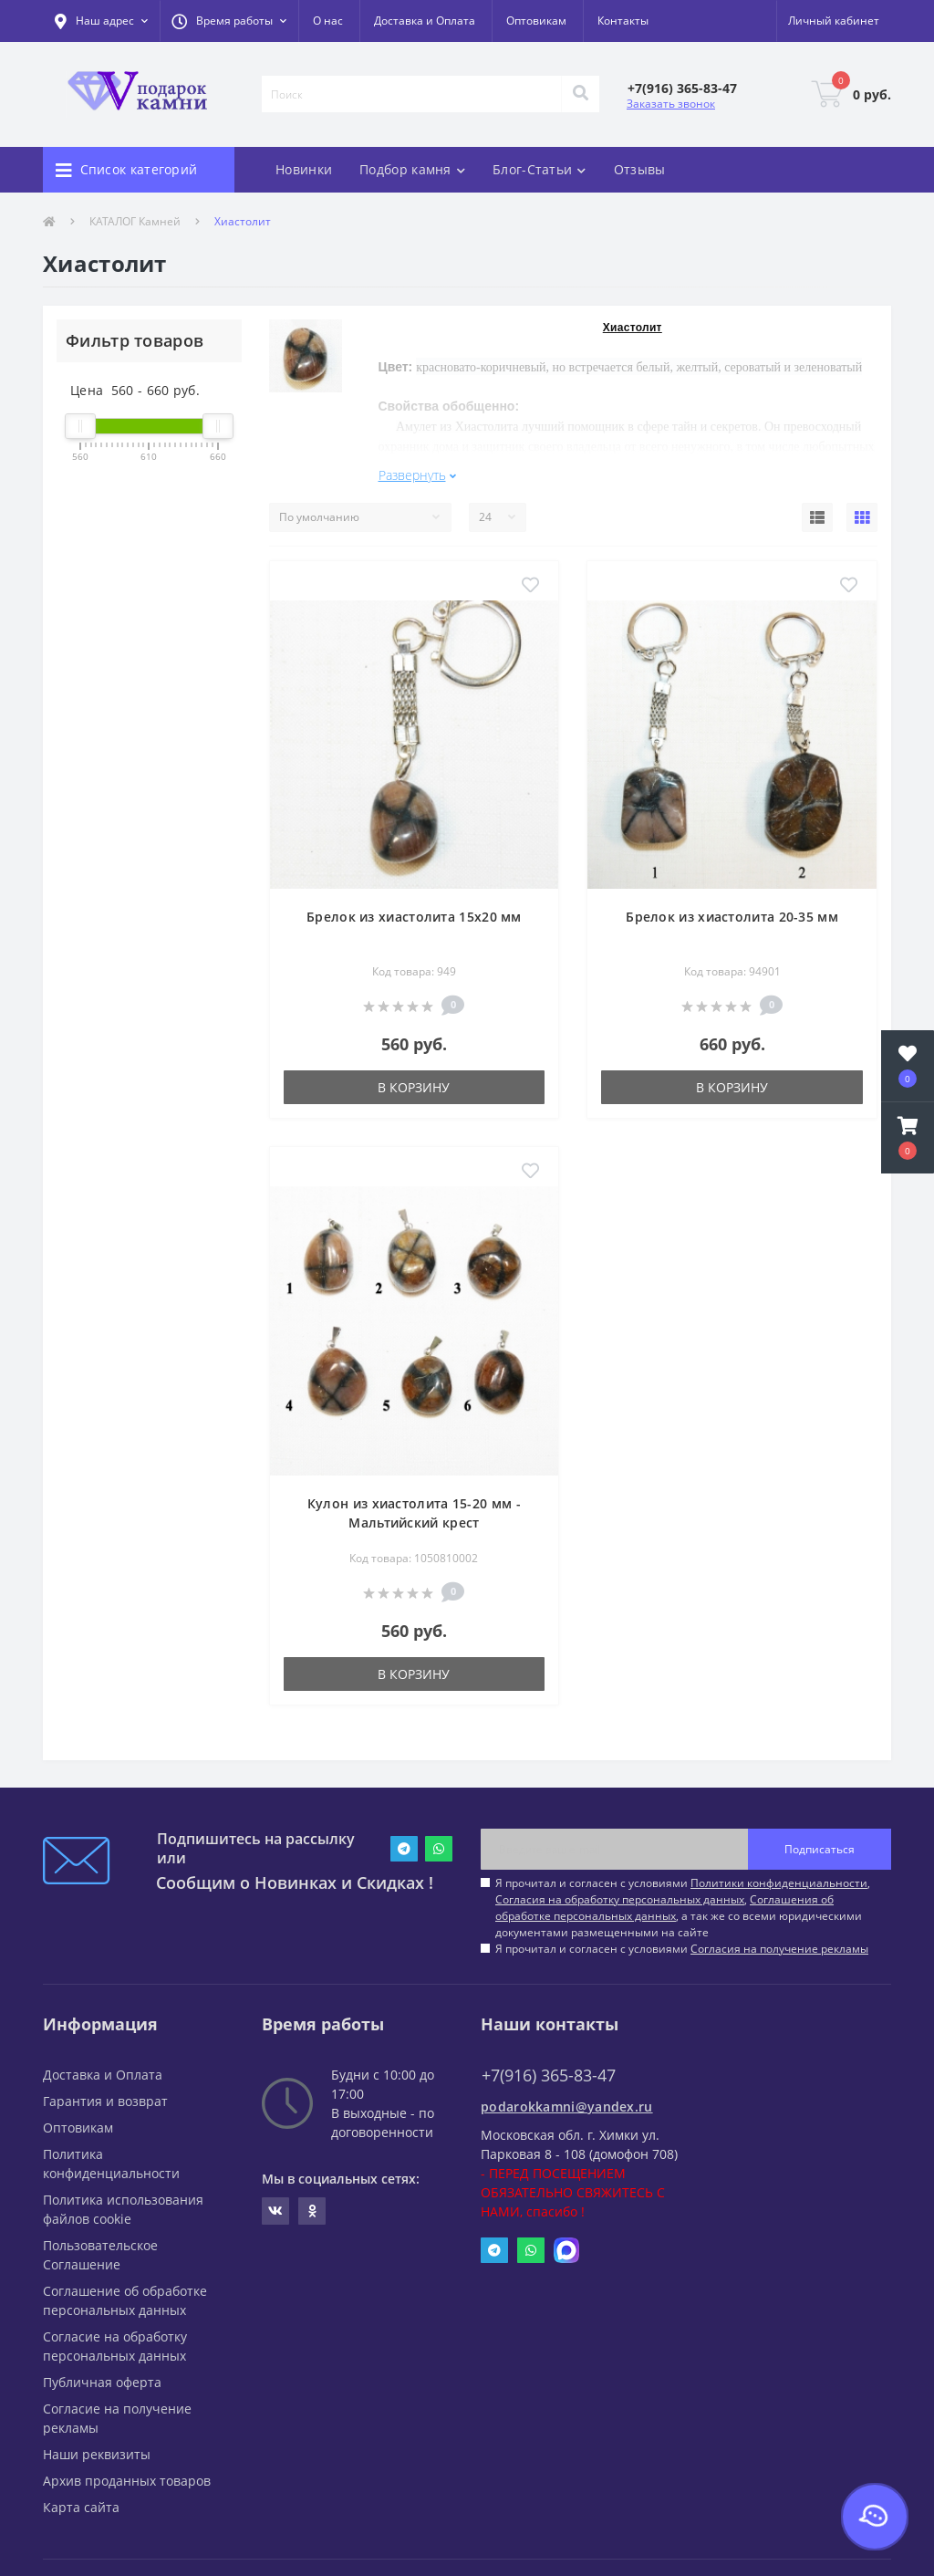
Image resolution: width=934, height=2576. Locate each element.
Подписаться (819, 1849)
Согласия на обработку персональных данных (619, 1899)
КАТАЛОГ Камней (135, 221)
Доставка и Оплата (424, 20)
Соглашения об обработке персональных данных (664, 1908)
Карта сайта (81, 2507)
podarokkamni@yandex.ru (567, 2106)
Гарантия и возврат (105, 2101)
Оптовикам (536, 20)
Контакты (623, 20)
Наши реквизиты (96, 2454)
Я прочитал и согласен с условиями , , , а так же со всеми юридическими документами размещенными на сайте (682, 1907)
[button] (229, 21)
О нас (328, 20)
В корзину (414, 1087)
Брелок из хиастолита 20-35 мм (732, 916)
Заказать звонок (671, 103)
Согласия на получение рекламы (779, 1948)
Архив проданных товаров (127, 2480)
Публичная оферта (102, 2382)
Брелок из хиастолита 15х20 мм (414, 916)
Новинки (303, 169)
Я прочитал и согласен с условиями (681, 1948)
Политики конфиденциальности (778, 1883)
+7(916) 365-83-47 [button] (549, 2075)
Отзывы (640, 169)
